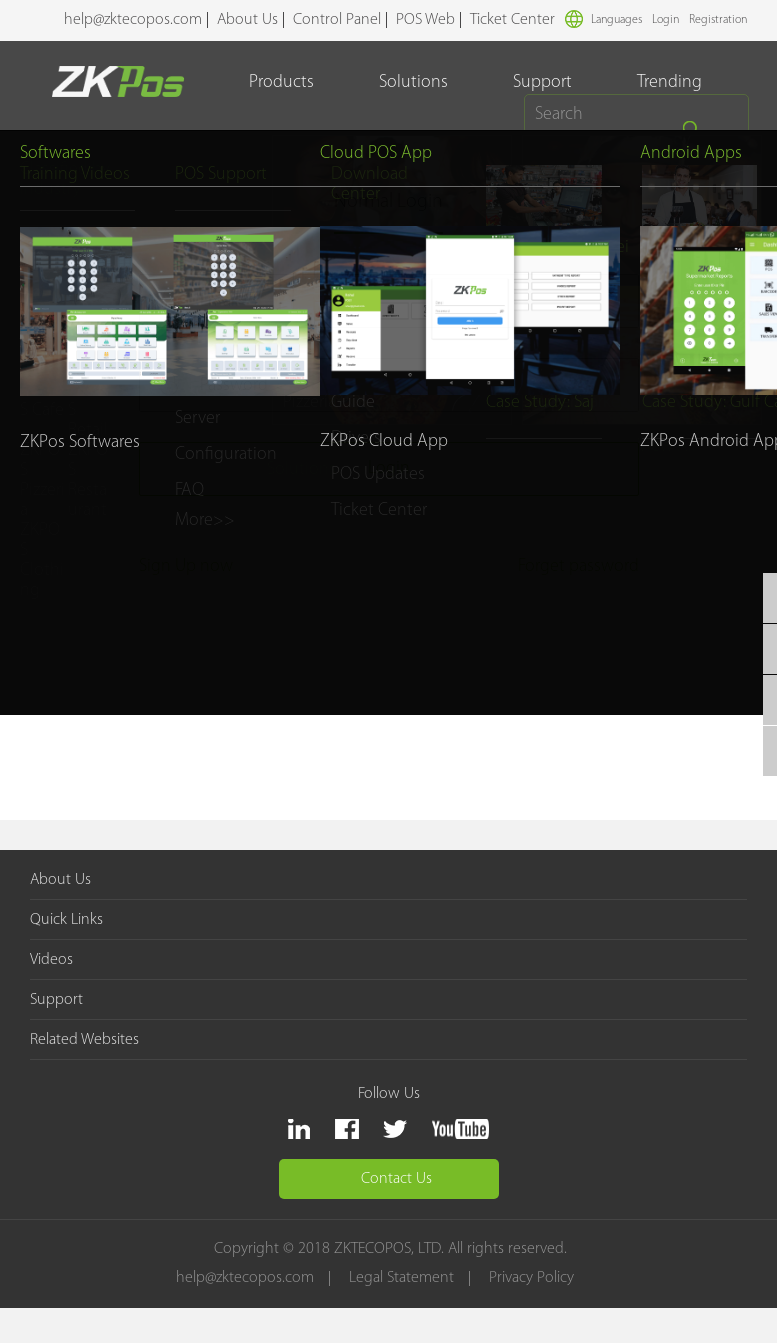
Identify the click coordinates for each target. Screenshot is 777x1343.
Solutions (414, 82)
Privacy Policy (533, 1278)
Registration (718, 20)
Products (282, 82)
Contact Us (396, 1179)
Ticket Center (512, 20)
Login (665, 20)
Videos (51, 960)
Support (543, 82)
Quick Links (66, 920)
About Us (247, 20)
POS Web (425, 20)
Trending (670, 82)
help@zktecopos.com (133, 20)
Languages (603, 19)
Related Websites (84, 1040)
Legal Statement (403, 1278)
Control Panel (337, 20)
